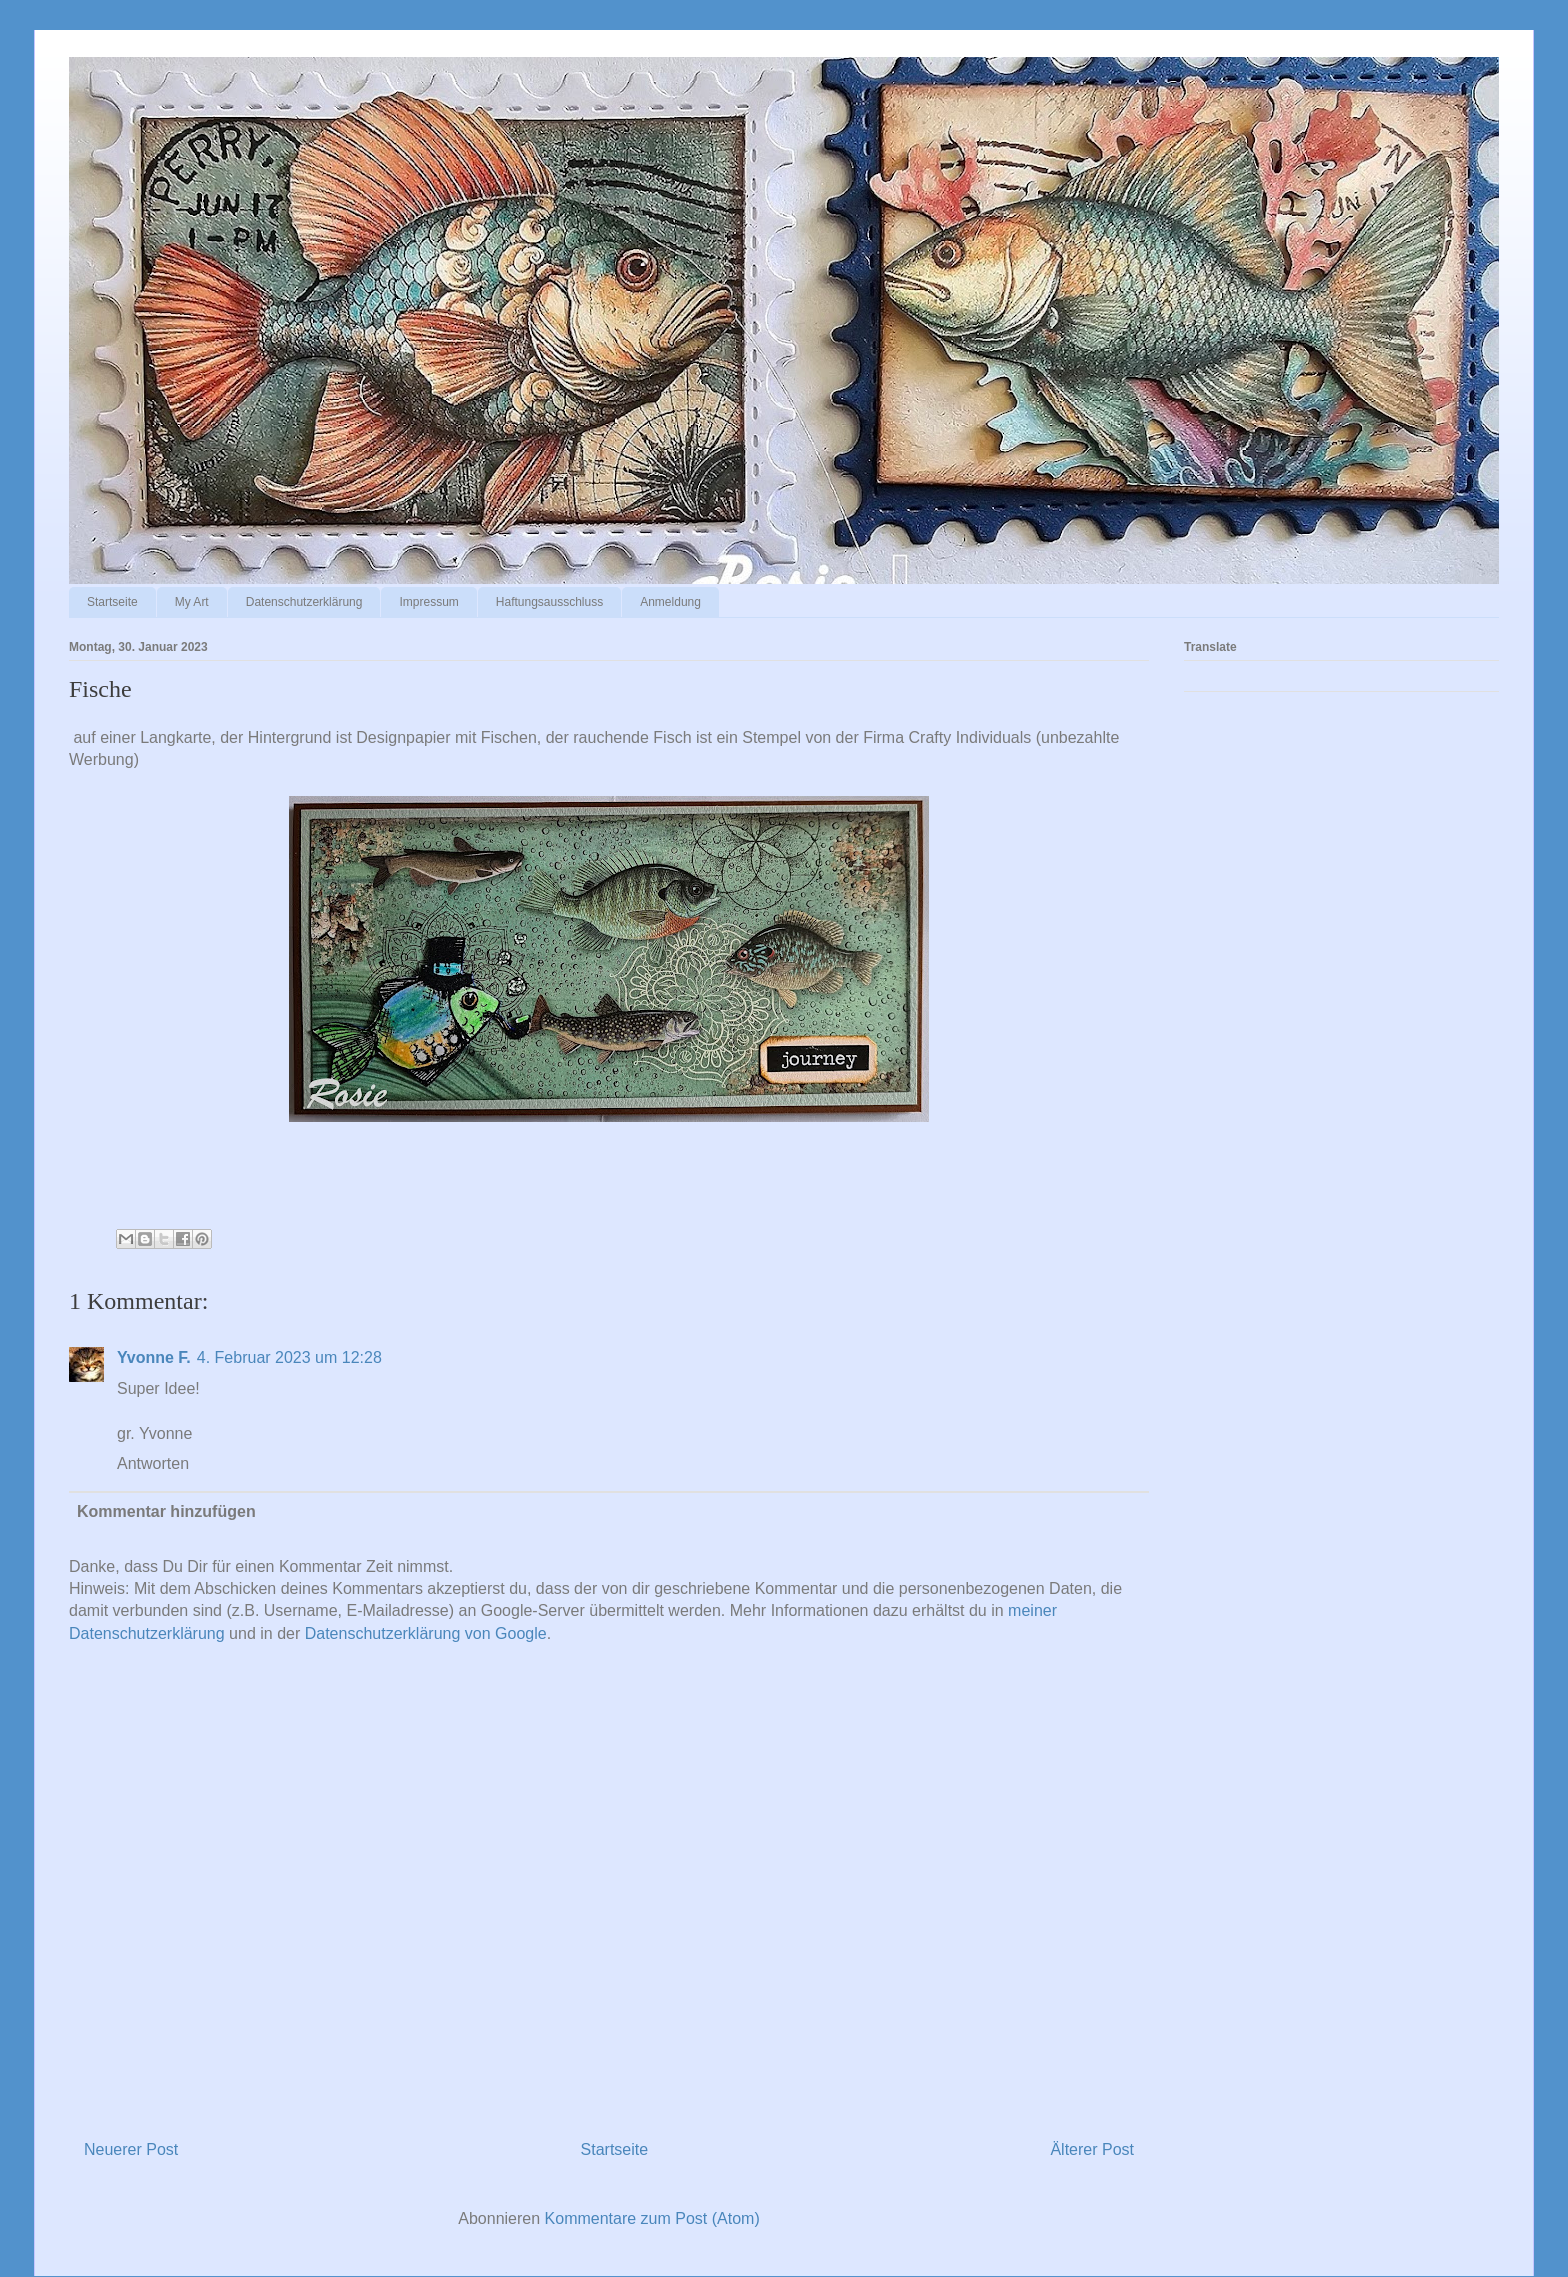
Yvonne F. (154, 1357)
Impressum (428, 602)
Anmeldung (670, 602)
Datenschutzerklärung (304, 602)
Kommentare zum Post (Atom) (652, 2218)
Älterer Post (1092, 2149)
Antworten (153, 1463)
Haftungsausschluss (549, 602)
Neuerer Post (131, 2149)
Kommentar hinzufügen (166, 1511)
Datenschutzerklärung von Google (426, 1633)
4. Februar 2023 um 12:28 (289, 1357)
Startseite (112, 602)
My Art (192, 602)
